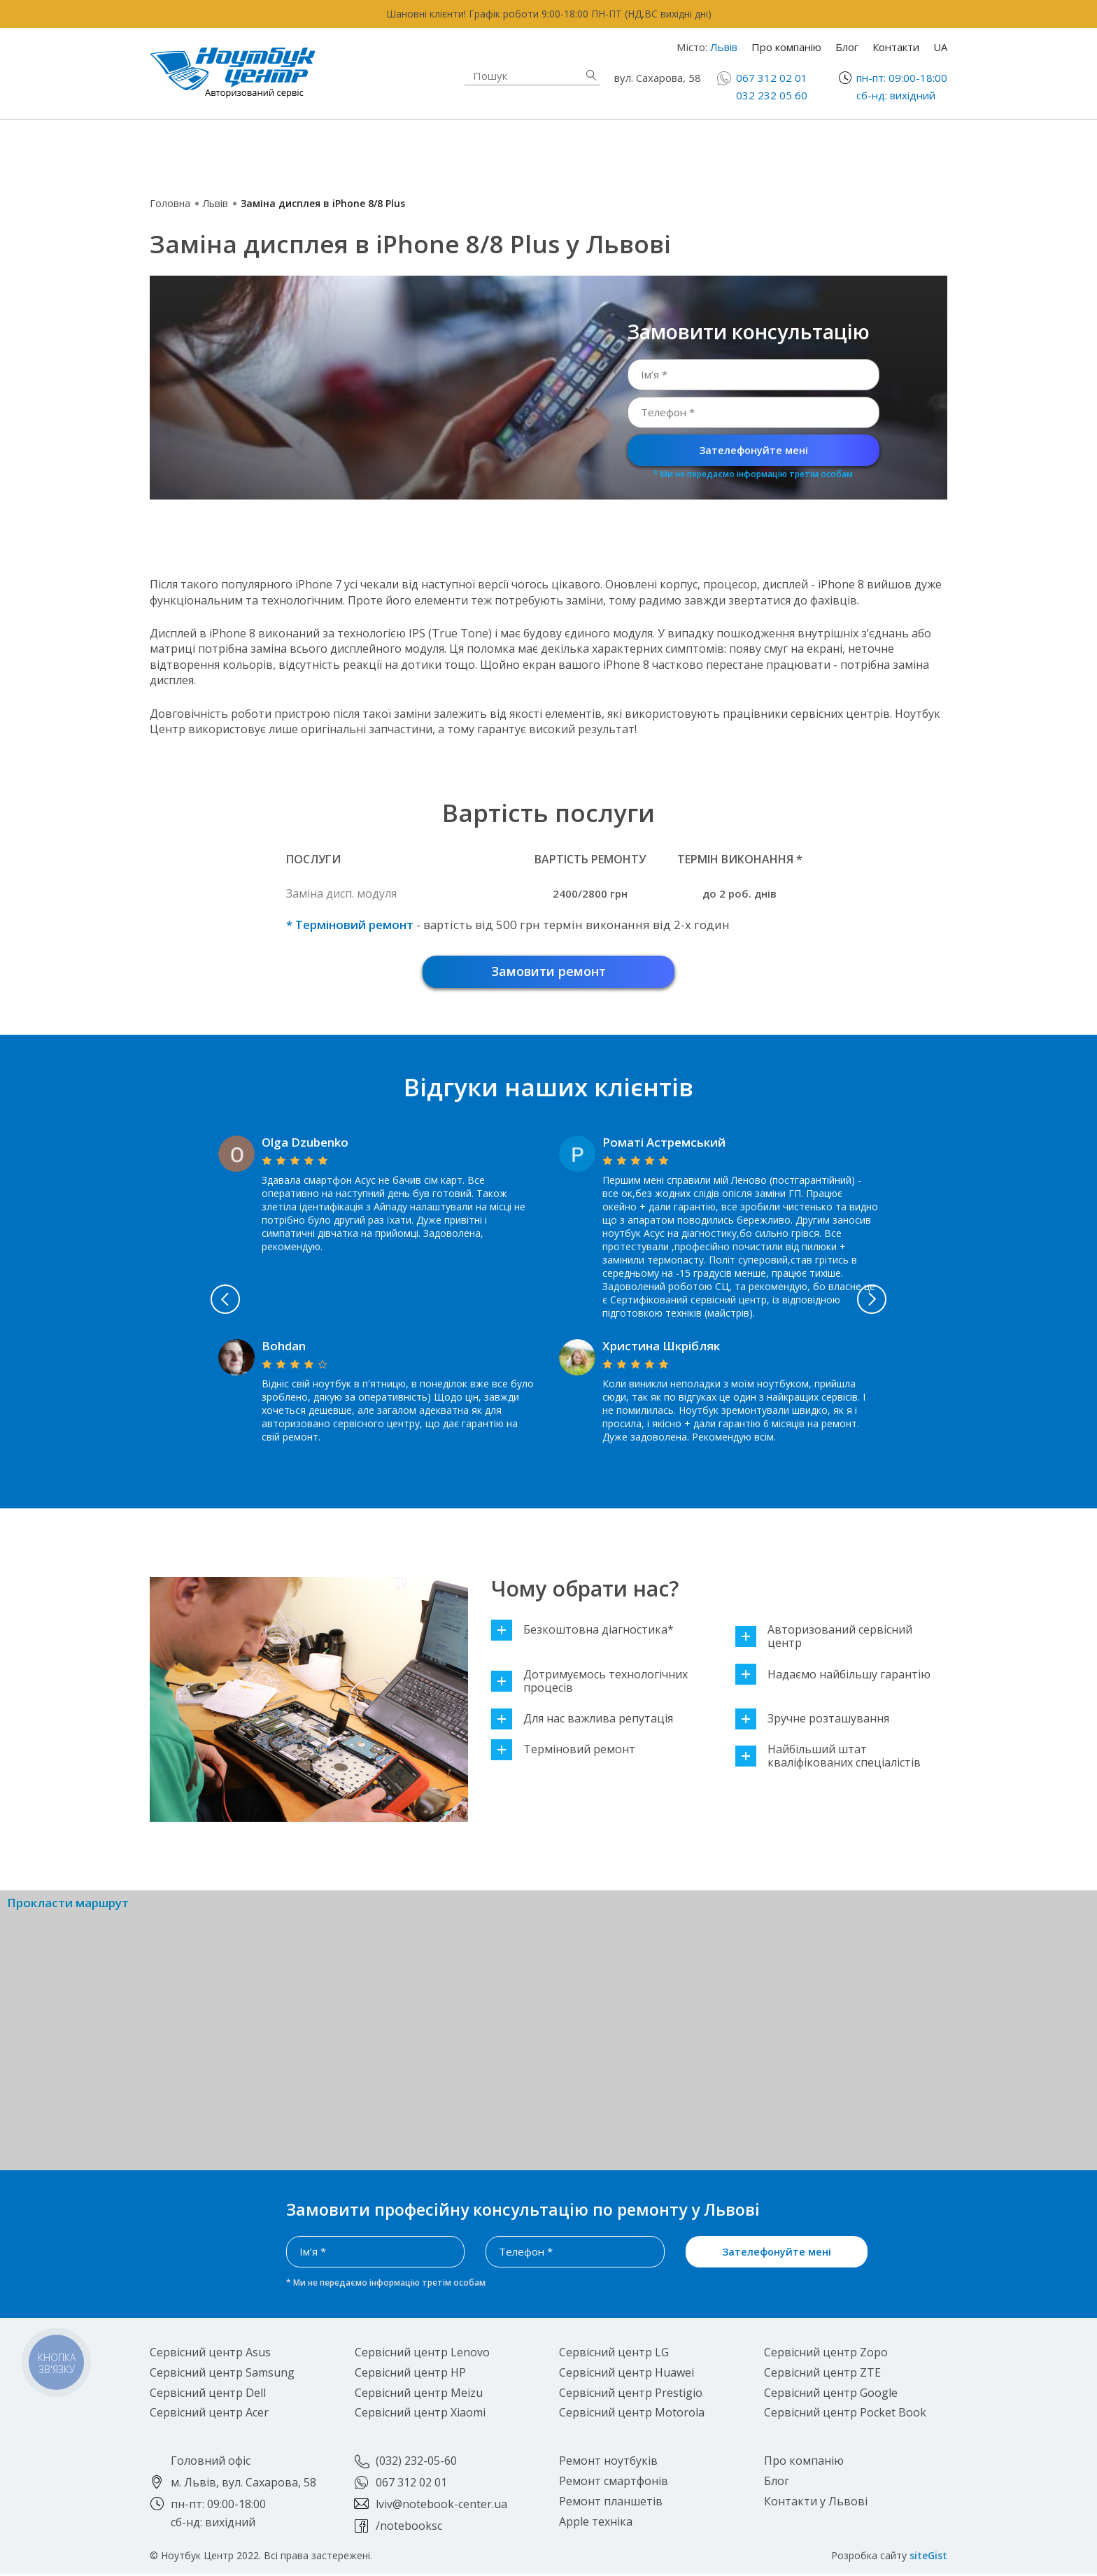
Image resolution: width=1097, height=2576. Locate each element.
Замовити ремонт (548, 972)
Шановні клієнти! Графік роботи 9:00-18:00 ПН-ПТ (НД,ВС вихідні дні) (549, 13)
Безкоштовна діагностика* (582, 1632)
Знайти (591, 75)
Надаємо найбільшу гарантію (832, 1676)
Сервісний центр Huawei (626, 2374)
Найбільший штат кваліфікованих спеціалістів (828, 1759)
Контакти (895, 47)
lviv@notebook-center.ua (441, 2506)
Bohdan (284, 1348)
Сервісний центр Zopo (826, 2355)
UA (940, 47)
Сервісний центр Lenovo (422, 2355)
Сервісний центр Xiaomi (420, 2415)
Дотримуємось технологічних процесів (589, 1683)
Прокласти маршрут (68, 1906)
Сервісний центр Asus (210, 2355)
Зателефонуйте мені (753, 450)
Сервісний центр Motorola (632, 2415)
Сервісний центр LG (614, 2355)
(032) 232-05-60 (416, 2463)
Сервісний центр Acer (209, 2415)
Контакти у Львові (816, 2503)
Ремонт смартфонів (673, 143)
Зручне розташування (812, 1721)
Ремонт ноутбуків (258, 150)
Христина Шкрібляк (661, 1348)
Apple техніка (447, 150)
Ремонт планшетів (668, 159)
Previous (163, 1302)
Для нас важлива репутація (582, 1721)
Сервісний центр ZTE (822, 2374)
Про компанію (786, 47)
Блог (846, 47)
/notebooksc (409, 2527)
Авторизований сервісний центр (823, 1639)
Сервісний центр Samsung (222, 2374)
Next (934, 1302)
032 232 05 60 (771, 95)
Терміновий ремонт (563, 1752)
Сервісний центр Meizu (419, 2394)
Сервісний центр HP (410, 2374)
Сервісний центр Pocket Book (845, 2415)
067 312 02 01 (771, 78)
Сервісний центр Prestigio (630, 2394)
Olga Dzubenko (305, 1145)
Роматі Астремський (664, 1145)
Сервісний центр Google (831, 2394)
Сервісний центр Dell (208, 2394)
